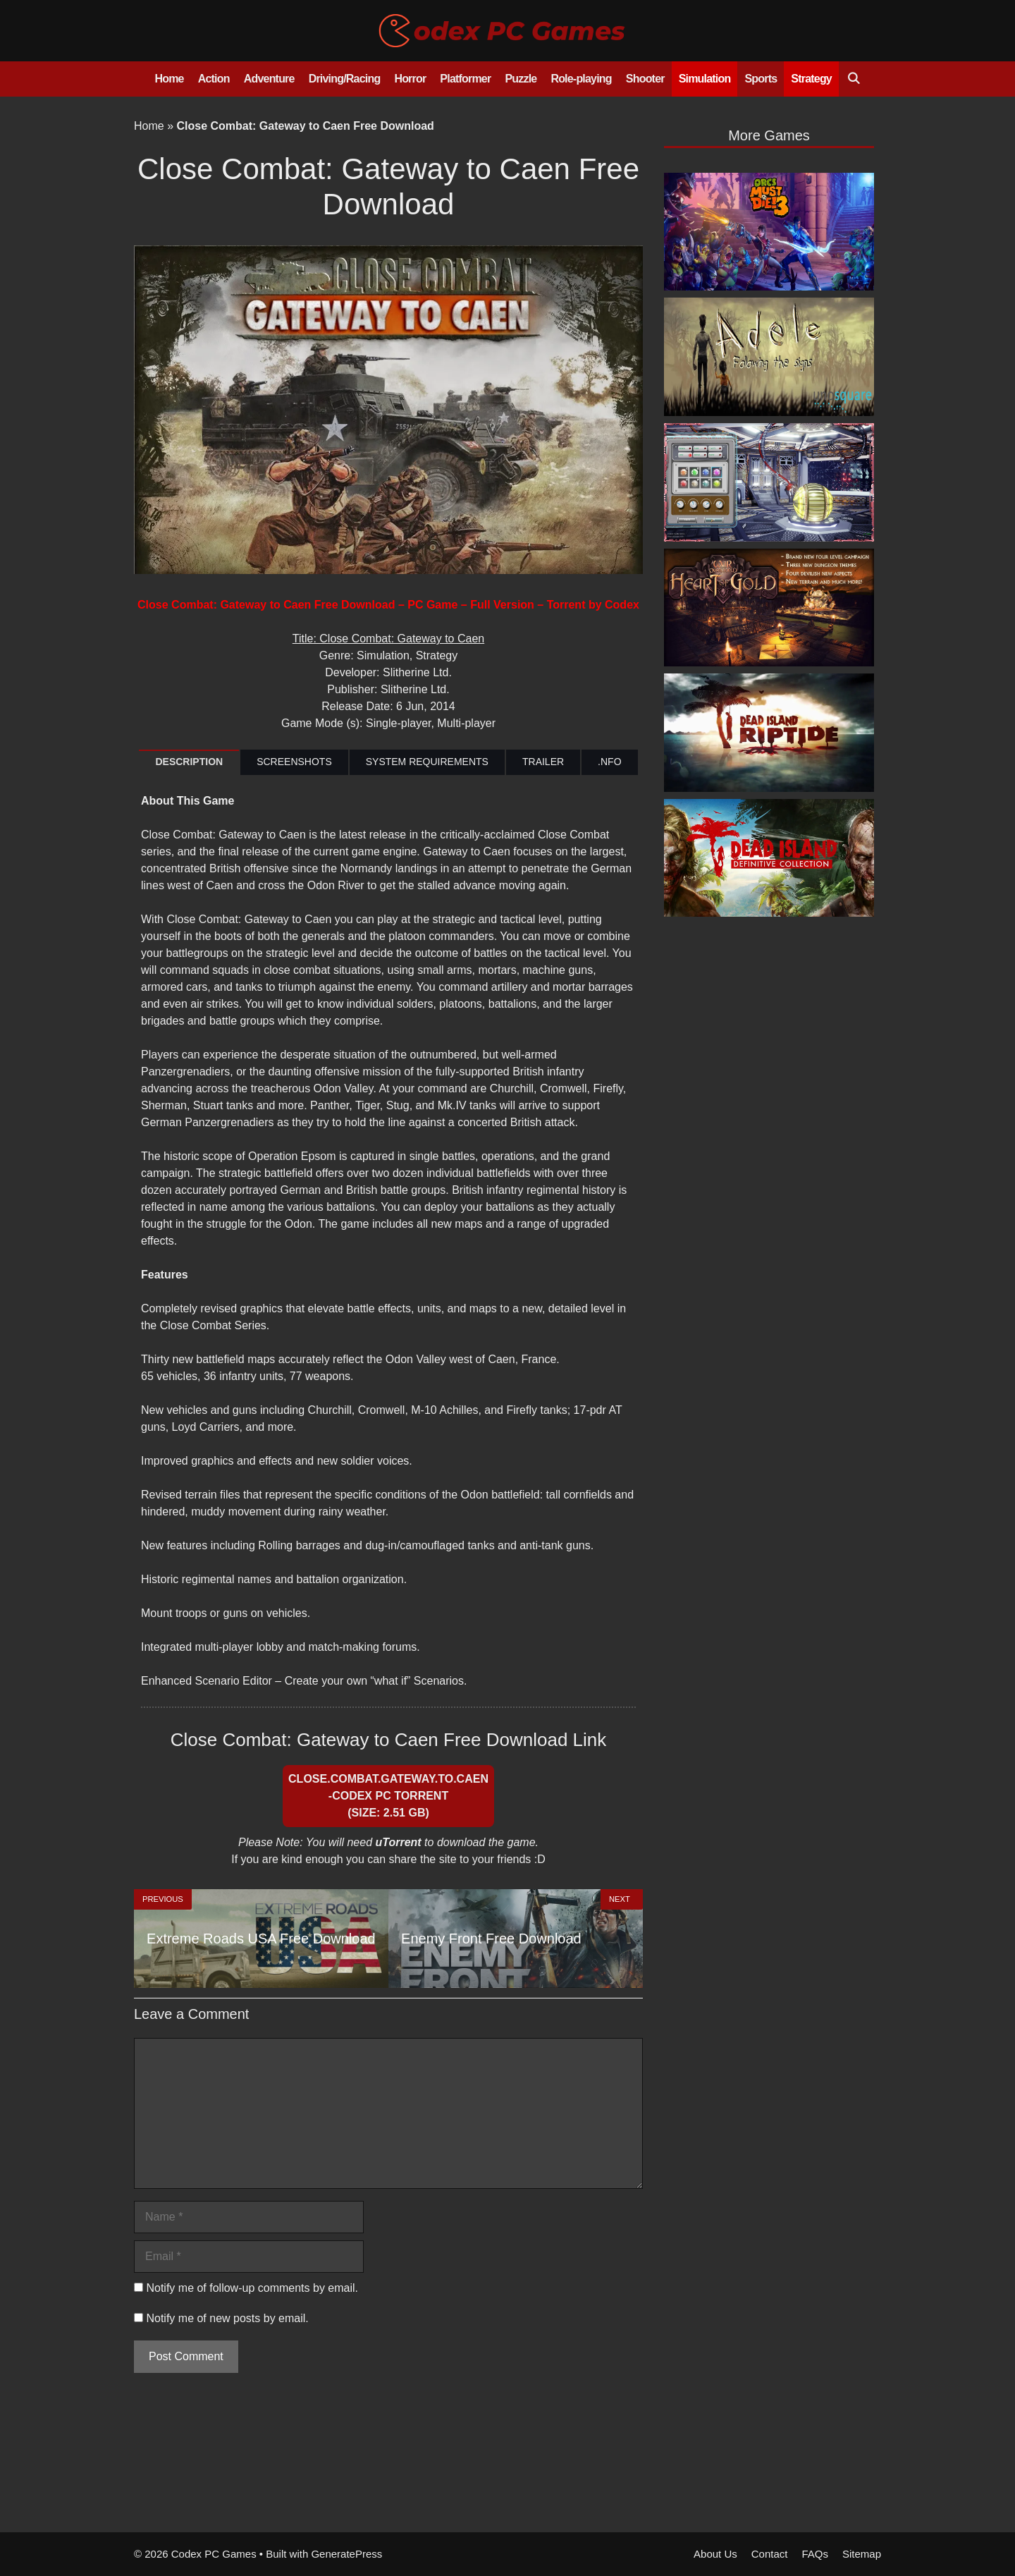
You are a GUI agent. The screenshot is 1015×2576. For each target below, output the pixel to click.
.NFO (609, 761)
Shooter (645, 79)
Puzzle (520, 79)
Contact (769, 2554)
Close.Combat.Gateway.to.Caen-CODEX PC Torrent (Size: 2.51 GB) (388, 1796)
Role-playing (580, 79)
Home (168, 79)
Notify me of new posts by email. (227, 2318)
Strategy (811, 79)
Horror (410, 79)
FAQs (814, 2554)
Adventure (269, 79)
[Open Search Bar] (853, 79)
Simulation (705, 79)
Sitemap (861, 2554)
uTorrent (398, 1842)
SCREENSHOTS (294, 761)
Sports (760, 79)
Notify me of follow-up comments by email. (252, 2288)
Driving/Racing (345, 79)
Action (214, 79)
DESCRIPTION (189, 761)
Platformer (465, 79)
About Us (715, 2554)
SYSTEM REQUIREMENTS (427, 761)
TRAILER (543, 761)
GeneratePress (346, 2554)
